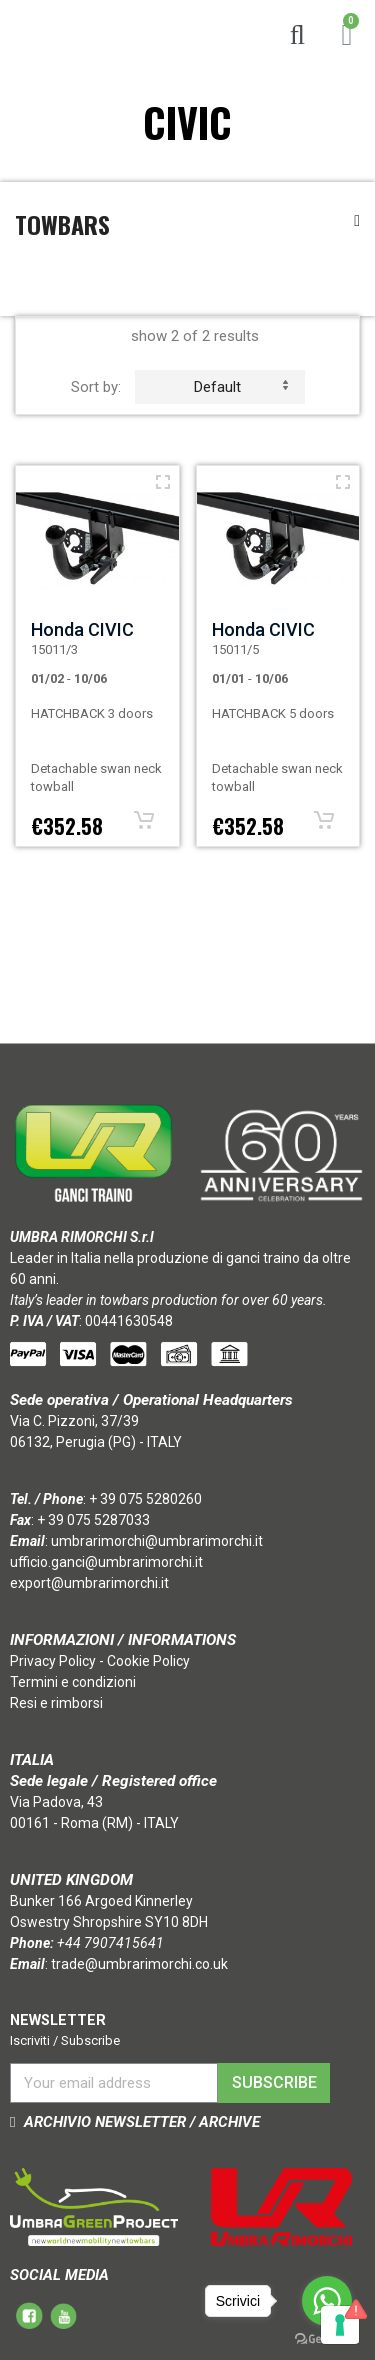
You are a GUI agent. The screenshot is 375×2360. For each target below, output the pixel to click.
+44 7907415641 (110, 1943)
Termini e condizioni (73, 1682)
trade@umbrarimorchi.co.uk (139, 1964)
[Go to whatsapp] (327, 2301)
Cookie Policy (148, 1661)
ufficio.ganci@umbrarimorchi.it (106, 1562)
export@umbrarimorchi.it (89, 1583)
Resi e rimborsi (56, 1703)
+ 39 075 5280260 (145, 1499)
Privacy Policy (53, 1661)
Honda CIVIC (82, 629)
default (241, 387)
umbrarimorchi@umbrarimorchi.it (157, 1541)
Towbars (62, 224)
